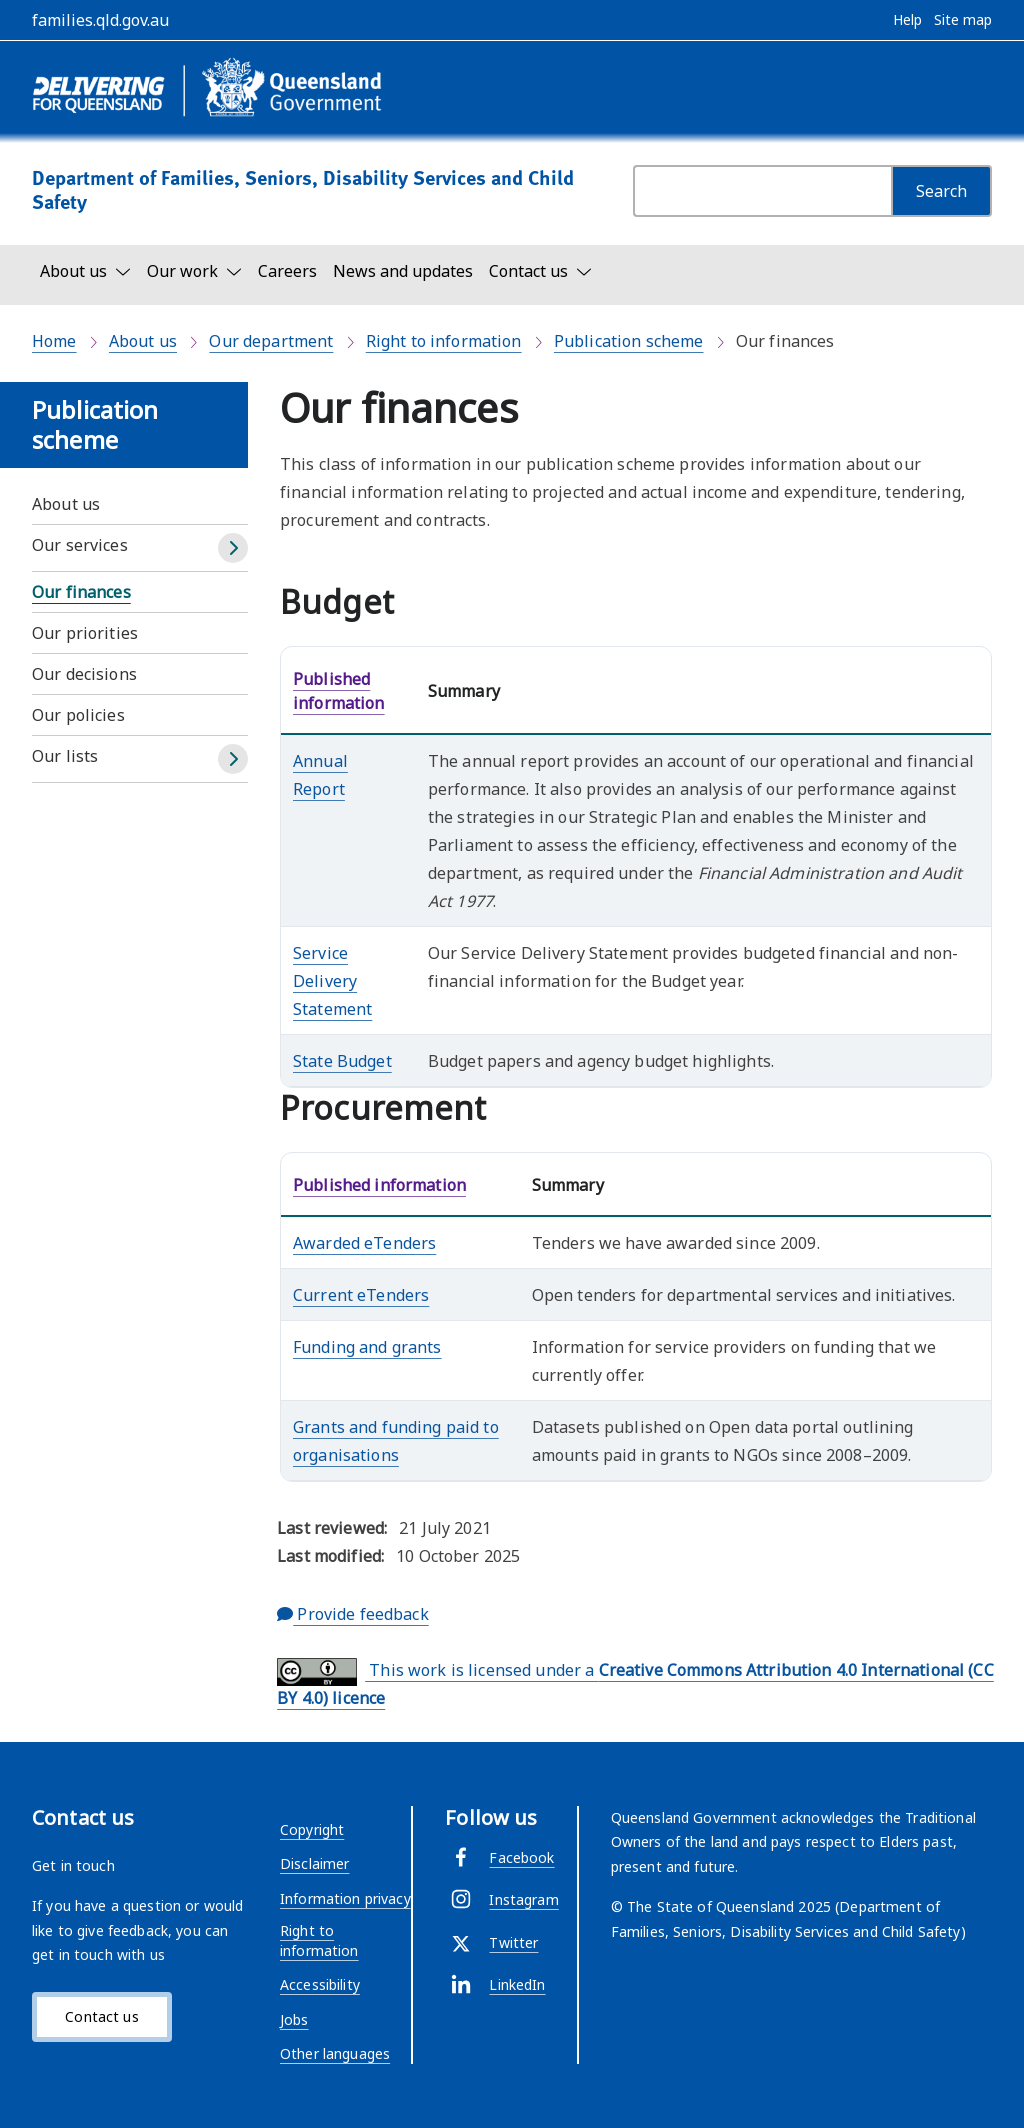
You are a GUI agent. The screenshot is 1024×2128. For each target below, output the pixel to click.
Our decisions (84, 674)
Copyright (312, 1829)
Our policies (78, 715)
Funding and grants (367, 1347)
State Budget (342, 1061)
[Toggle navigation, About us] (85, 271)
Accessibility (320, 1984)
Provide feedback (353, 1614)
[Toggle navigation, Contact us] (540, 271)
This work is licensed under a (635, 1683)
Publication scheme (629, 341)
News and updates (403, 271)
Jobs (294, 2019)
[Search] (941, 191)
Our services (80, 545)
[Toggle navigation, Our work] (194, 271)
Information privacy (345, 1898)
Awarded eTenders (364, 1243)
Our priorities (85, 633)
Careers (287, 271)
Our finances (81, 592)
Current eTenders (361, 1295)
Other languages (335, 2053)
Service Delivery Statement (332, 981)
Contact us (101, 2016)
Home (54, 341)
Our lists (65, 756)
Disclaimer (314, 1863)
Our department (271, 341)
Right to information (444, 341)
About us (143, 341)
